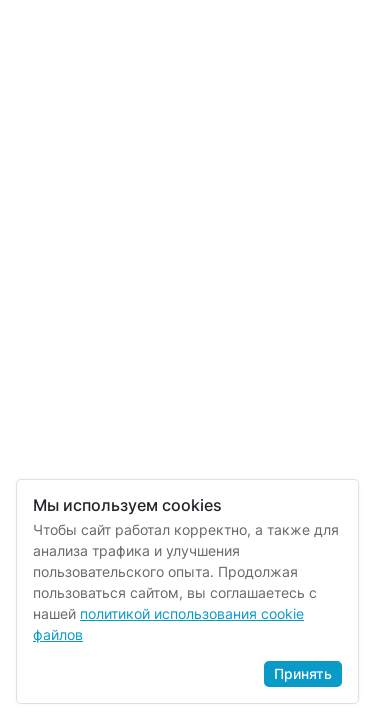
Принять (303, 673)
